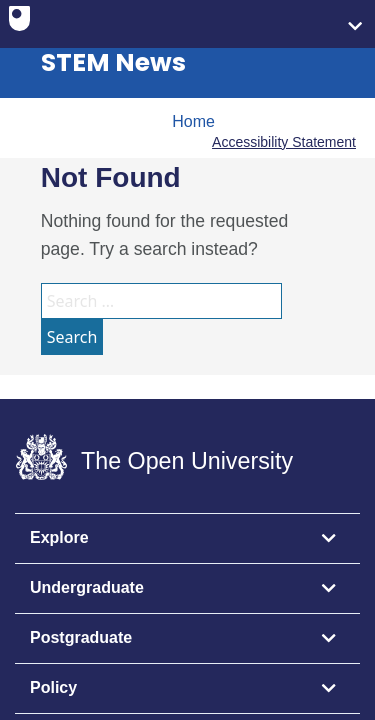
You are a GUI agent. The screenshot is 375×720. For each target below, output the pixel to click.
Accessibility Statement (284, 142)
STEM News (113, 62)
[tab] (187, 539)
